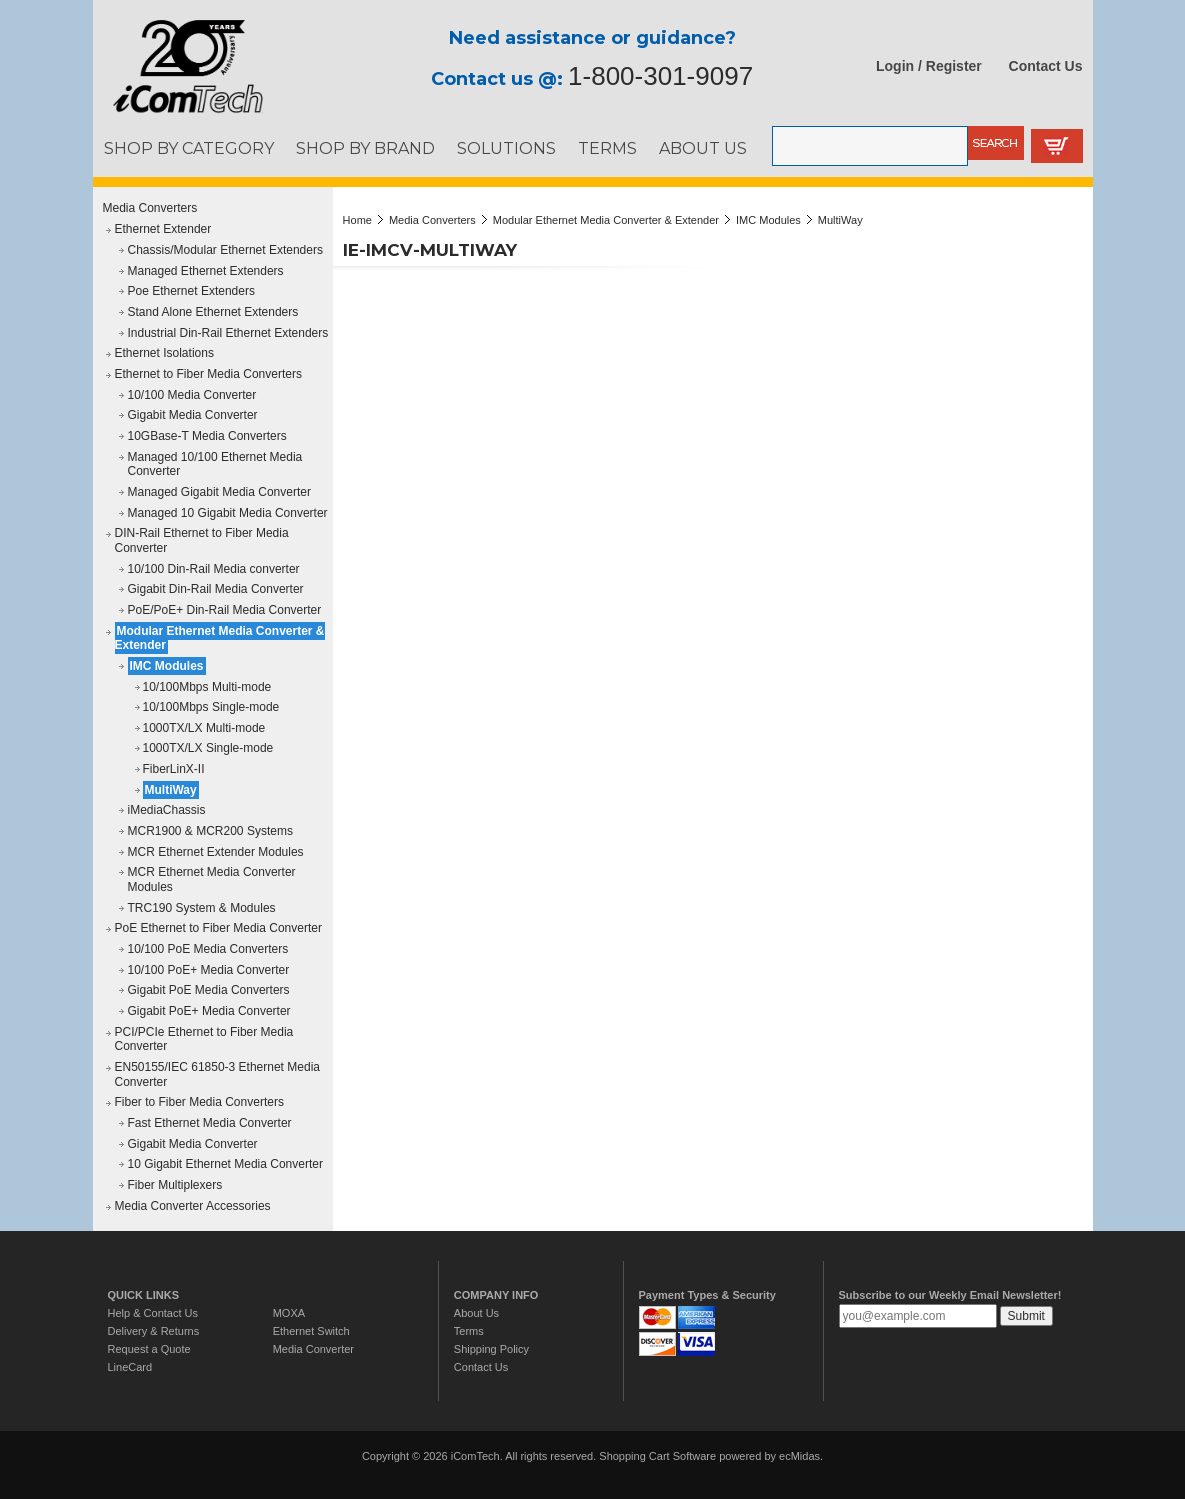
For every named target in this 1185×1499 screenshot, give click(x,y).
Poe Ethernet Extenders (191, 291)
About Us (476, 1313)
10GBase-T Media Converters (207, 436)
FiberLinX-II (174, 769)
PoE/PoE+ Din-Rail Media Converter (225, 610)
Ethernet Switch (311, 1331)
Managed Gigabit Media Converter (219, 492)
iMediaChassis (167, 810)
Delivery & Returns (154, 1331)
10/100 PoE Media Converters (208, 949)
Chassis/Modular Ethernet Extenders (225, 250)
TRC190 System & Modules (202, 908)
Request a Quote (149, 1349)
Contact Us (1046, 66)
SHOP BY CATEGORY (189, 148)
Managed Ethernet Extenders (206, 271)
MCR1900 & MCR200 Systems (210, 831)
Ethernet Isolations (164, 353)
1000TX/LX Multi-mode (204, 728)
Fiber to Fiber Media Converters (199, 1102)
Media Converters (150, 208)
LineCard (130, 1367)
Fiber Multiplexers (175, 1185)
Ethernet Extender (163, 229)
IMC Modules (167, 666)
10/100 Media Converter (192, 395)
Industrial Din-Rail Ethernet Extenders (228, 333)
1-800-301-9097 (660, 76)
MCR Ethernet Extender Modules (216, 852)
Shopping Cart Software (657, 1456)
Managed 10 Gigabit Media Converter (228, 513)
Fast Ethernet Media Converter (210, 1123)
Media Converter (313, 1349)
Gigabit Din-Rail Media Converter (216, 589)
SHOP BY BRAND (365, 148)
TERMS (607, 148)
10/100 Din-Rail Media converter (214, 569)
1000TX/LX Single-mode (208, 748)
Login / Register (929, 66)
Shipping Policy (491, 1349)
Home (357, 220)
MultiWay (171, 790)
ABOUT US (703, 148)
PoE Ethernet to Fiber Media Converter (218, 928)
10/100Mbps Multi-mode (207, 687)
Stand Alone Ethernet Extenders (213, 312)
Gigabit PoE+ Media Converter (209, 1011)
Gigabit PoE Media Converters (209, 990)
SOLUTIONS (506, 148)
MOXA (289, 1313)
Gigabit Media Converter (193, 415)
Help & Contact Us (153, 1313)
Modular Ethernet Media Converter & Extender (220, 638)
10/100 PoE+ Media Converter (209, 970)
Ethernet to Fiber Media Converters (208, 374)
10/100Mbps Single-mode (211, 707)
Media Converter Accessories (193, 1206)
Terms (469, 1331)
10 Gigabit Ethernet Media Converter (225, 1164)
